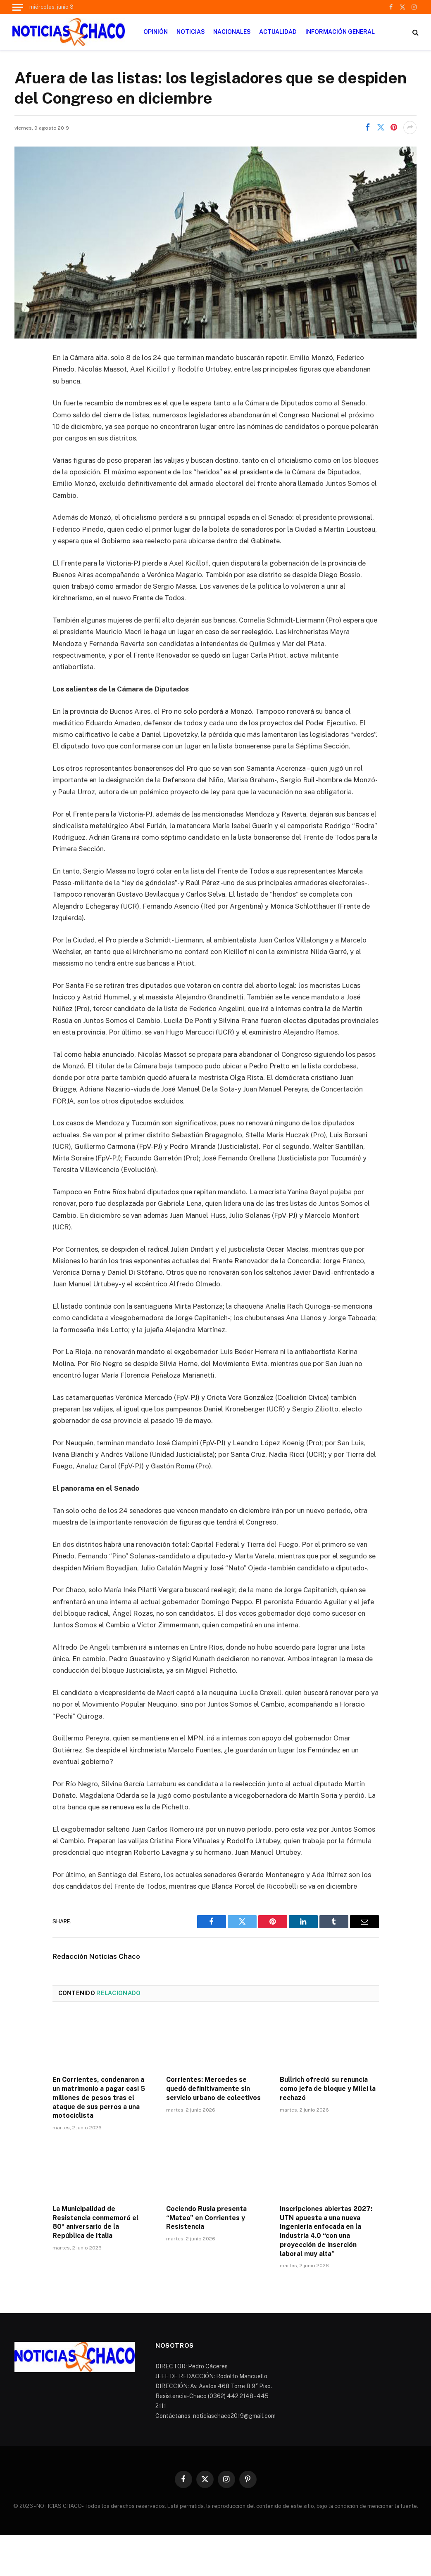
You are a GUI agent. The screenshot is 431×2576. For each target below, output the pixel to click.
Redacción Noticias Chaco (96, 1956)
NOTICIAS (190, 31)
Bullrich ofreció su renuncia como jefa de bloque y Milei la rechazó (328, 2089)
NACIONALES (232, 31)
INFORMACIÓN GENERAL (340, 31)
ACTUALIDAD (278, 31)
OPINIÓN (155, 31)
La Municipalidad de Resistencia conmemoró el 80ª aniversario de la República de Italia (95, 2222)
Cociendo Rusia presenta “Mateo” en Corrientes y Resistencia (206, 2218)
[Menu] (17, 7)
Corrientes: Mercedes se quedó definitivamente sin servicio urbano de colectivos (213, 2089)
